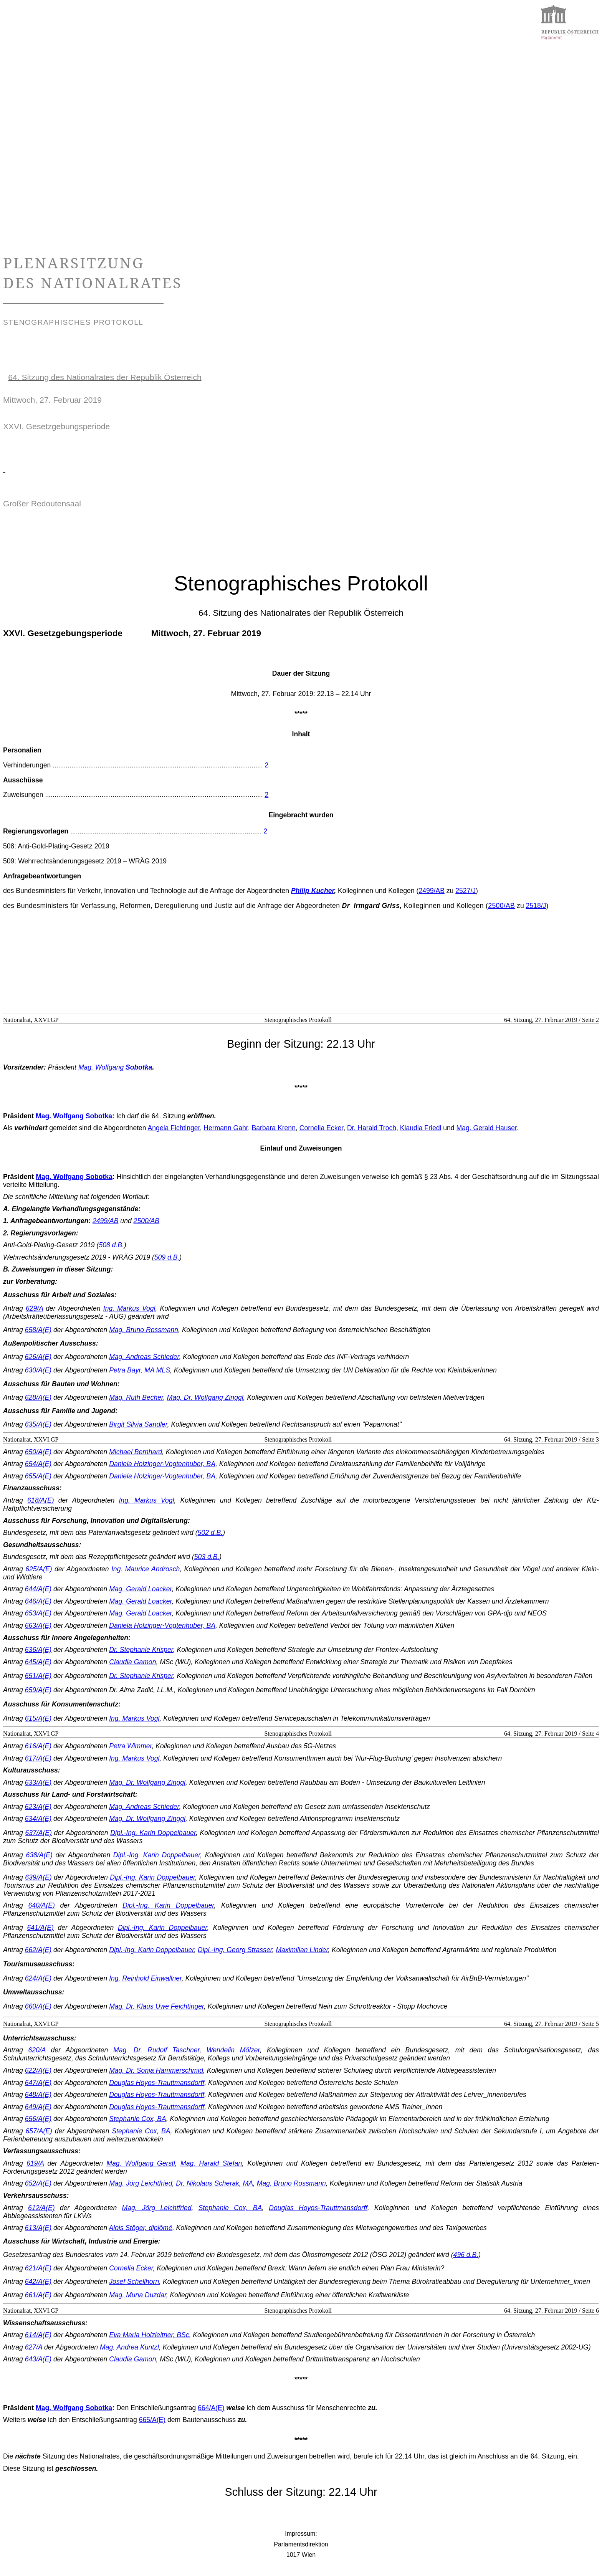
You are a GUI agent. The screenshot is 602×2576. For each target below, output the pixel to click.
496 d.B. (466, 2255)
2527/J (465, 890)
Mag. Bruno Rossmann (143, 1330)
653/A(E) (38, 1613)
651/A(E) (38, 1676)
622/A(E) (38, 2070)
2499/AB (431, 890)
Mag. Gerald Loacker (140, 1589)
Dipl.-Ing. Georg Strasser (235, 1950)
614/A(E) (38, 2335)
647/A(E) (38, 2083)
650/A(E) (38, 1452)
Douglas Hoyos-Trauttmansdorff (156, 2083)
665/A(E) (152, 2420)
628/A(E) (38, 1397)
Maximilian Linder (302, 1950)
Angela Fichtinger (174, 1128)
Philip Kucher (312, 890)
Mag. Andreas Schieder (144, 1357)
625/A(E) (38, 1569)
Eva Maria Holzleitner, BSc (149, 2335)
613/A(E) (38, 2228)
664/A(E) (211, 2408)
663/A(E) (38, 1625)
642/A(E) (38, 2281)
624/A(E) (38, 1978)
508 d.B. (111, 1245)
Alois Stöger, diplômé (140, 2228)
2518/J (536, 905)
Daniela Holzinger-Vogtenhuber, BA (162, 1464)
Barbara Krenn (273, 1128)
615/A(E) (38, 1718)
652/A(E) (38, 2183)
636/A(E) (38, 1649)
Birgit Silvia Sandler (138, 1424)
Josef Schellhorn (134, 2281)
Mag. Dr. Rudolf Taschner (156, 2050)
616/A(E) (38, 1746)
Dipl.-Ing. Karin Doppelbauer (153, 1833)
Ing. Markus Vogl (129, 1308)
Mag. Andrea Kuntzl (129, 2347)
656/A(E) (38, 2119)
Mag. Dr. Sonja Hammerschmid (156, 2070)
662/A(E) (38, 1950)
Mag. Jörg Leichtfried (140, 2183)
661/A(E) (38, 2295)
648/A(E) (38, 2094)
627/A (33, 2347)
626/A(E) (38, 1357)
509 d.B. (167, 1257)
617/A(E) (38, 1758)
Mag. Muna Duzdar (137, 2295)
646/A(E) (38, 1601)
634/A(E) (38, 1818)
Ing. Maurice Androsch (145, 1569)
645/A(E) (38, 1662)
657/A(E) (39, 2131)
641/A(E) (40, 1927)
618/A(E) (40, 1500)
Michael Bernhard (135, 1452)
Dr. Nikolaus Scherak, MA (214, 2183)
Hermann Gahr (225, 1128)
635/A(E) (38, 1424)
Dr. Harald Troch (371, 1128)
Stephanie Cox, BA (137, 2119)
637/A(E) (38, 1833)
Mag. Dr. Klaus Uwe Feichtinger (156, 2006)
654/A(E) (38, 1464)
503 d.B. (207, 1557)
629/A (34, 1308)
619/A (35, 2163)
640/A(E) (41, 1905)
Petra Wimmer (130, 1746)
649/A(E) (38, 2107)
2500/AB (501, 905)
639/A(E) (38, 1877)
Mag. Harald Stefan (211, 2163)
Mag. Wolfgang (115, 1067)
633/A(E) (38, 1782)
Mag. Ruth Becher (136, 1397)
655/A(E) (38, 1476)
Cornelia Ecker (321, 1128)
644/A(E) (38, 1589)
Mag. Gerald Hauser (486, 1128)
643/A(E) (38, 2359)
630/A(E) (38, 1370)
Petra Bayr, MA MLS (139, 1370)
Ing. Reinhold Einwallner (145, 1978)
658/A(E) (38, 1330)
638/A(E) (39, 1855)
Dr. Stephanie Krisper (141, 1649)
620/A (36, 2050)
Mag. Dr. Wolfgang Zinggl (205, 1397)
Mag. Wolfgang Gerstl (140, 2163)
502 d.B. (210, 1532)
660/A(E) (38, 2006)
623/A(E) (38, 1806)
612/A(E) (41, 2208)
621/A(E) (38, 2268)
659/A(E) (38, 1690)
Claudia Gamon (132, 1662)
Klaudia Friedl (421, 1128)
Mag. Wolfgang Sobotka (74, 1116)
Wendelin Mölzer (233, 2050)
